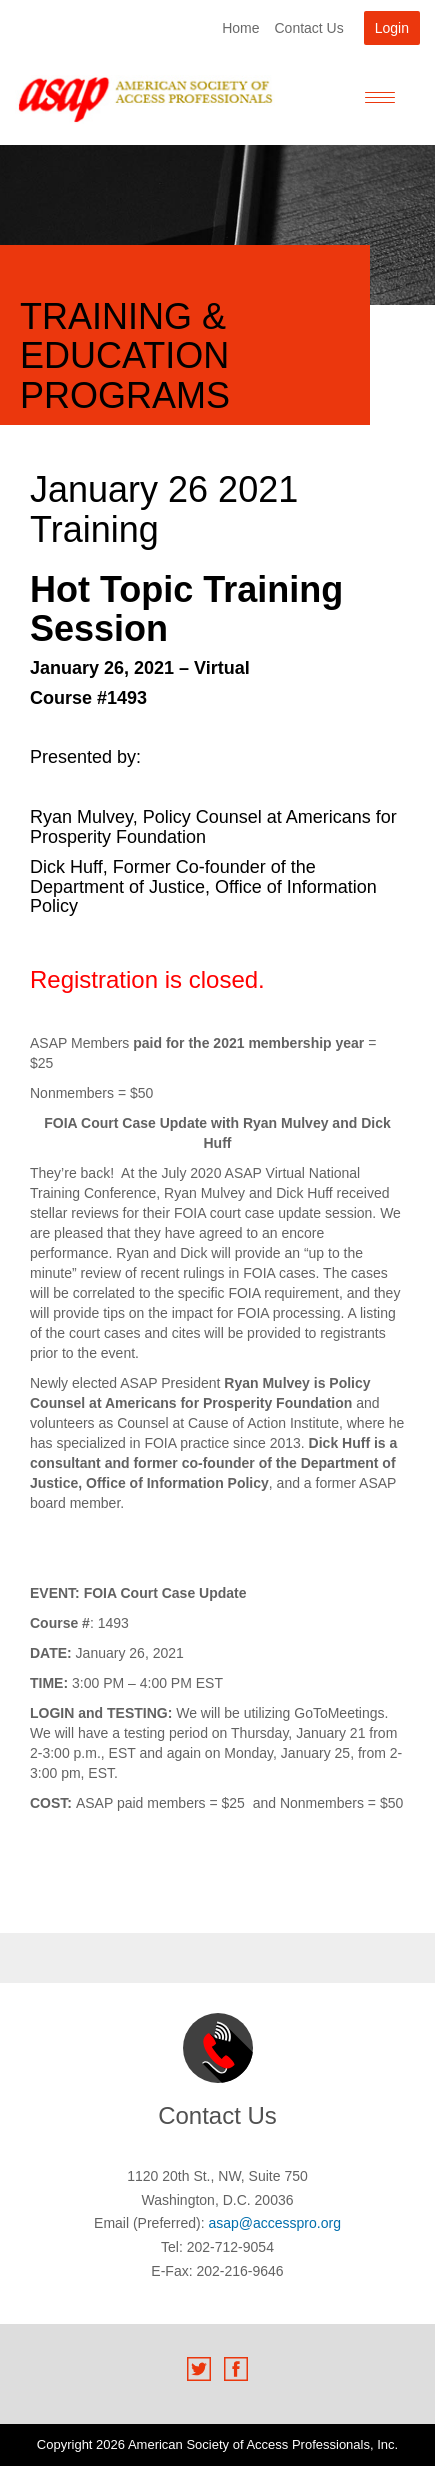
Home (240, 28)
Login (392, 28)
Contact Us (308, 28)
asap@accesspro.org (274, 2223)
